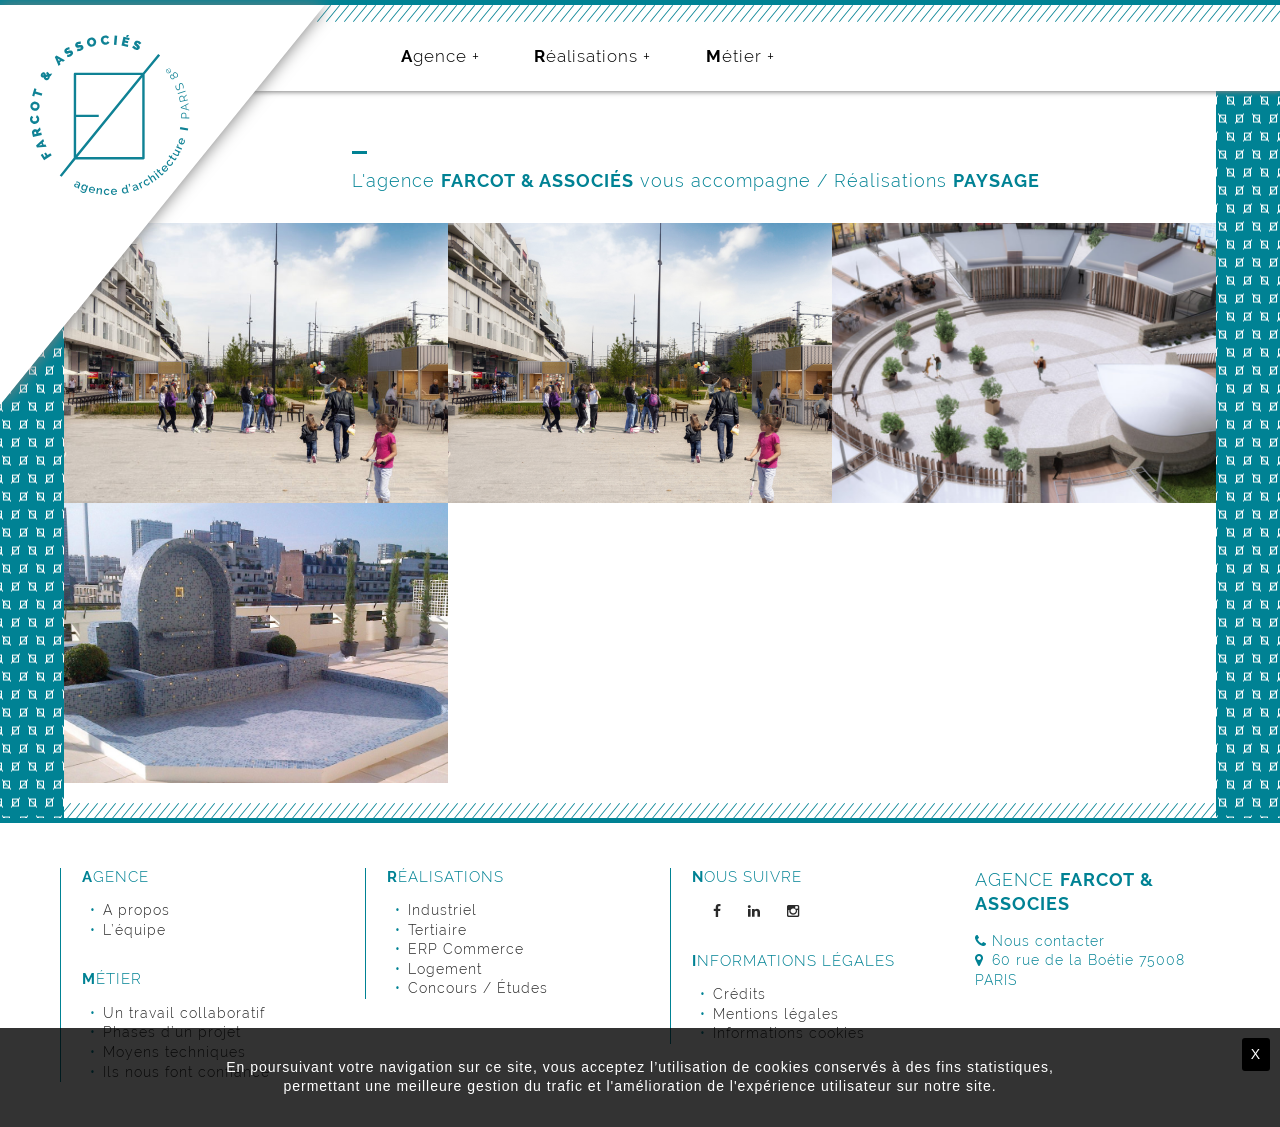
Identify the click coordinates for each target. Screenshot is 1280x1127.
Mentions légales (776, 1014)
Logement (445, 969)
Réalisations (586, 56)
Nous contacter (1040, 941)
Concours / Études (478, 988)
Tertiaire (437, 930)
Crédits (739, 994)
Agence (434, 56)
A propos (136, 910)
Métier (734, 56)
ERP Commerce (466, 949)
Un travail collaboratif (184, 1013)
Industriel (442, 910)
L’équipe (134, 930)
